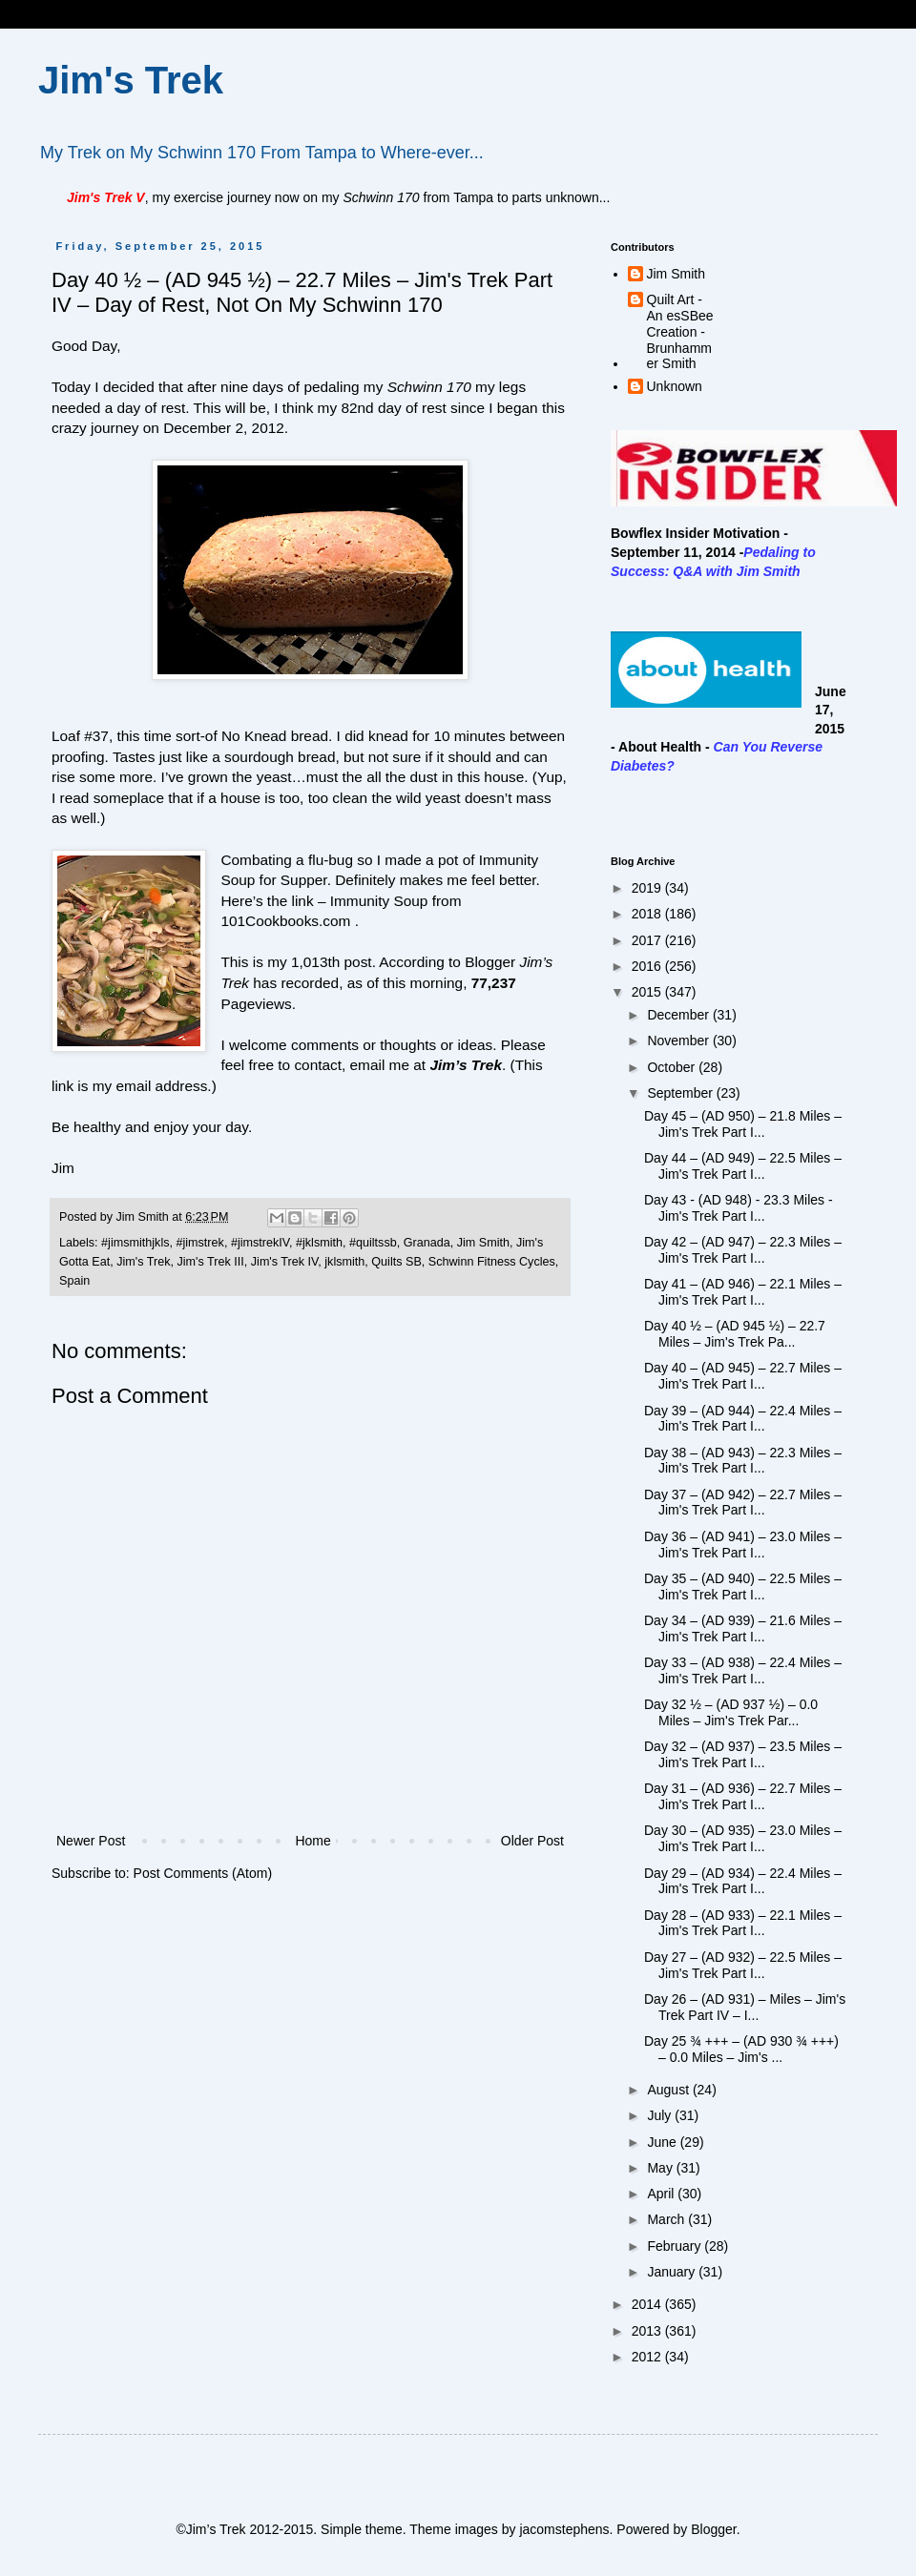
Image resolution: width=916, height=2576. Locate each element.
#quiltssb (373, 1242)
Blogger (713, 2529)
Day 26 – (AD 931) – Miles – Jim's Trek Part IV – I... (744, 2007)
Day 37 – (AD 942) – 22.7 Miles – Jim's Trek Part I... (743, 1502)
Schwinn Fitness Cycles (491, 1261)
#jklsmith (319, 1242)
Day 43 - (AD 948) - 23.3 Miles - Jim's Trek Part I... (738, 1208)
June (663, 2142)
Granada (427, 1242)
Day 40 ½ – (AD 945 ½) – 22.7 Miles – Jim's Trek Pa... (734, 1334)
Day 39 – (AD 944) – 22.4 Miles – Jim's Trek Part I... (743, 1418)
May (661, 2167)
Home (312, 1840)
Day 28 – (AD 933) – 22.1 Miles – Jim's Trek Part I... (743, 1923)
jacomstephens (564, 2529)
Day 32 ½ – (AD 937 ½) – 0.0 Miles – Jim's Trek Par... (731, 1712)
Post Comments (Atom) (203, 1873)
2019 (648, 888)
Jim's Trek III (210, 1261)
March (667, 2219)
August (669, 2089)
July (661, 2115)
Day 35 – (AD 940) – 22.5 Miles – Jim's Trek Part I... (743, 1586)
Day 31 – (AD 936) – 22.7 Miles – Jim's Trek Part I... (743, 1796)
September (681, 1093)
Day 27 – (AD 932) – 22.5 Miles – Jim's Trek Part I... (743, 1965)
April (662, 2193)
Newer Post (90, 1840)
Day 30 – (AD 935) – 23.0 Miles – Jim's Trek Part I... (743, 1838)
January (672, 2271)
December (679, 1014)
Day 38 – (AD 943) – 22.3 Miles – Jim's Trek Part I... (743, 1460)
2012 (648, 2356)
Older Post (532, 1840)
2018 (648, 913)
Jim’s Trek (465, 1065)
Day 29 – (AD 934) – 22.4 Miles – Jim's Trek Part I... (743, 1881)
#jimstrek (199, 1242)
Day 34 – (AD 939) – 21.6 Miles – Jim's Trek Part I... (743, 1628)
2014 (648, 2304)
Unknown (674, 386)
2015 (648, 991)
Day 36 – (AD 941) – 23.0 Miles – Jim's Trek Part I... (743, 1544)
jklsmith (344, 1261)
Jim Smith (483, 1242)
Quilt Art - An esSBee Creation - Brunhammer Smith (680, 331)
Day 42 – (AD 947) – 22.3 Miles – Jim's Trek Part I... (743, 1250)
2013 (648, 2331)
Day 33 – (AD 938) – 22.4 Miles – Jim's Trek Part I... (743, 1670)
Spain (74, 1281)
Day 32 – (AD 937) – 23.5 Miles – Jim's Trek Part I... (743, 1754)
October (672, 1067)
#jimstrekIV (260, 1242)
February (675, 2246)
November (679, 1040)
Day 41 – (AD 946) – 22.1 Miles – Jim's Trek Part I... (743, 1292)
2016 (648, 966)
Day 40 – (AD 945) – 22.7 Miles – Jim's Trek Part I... (743, 1375)
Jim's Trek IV (285, 1261)
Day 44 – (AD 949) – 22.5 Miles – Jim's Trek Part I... (743, 1166)
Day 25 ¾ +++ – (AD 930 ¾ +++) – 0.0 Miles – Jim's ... (741, 2049)
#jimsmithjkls (135, 1242)
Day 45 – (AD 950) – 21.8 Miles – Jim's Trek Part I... (743, 1124)
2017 (648, 940)
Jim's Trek (130, 80)
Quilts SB (396, 1261)
